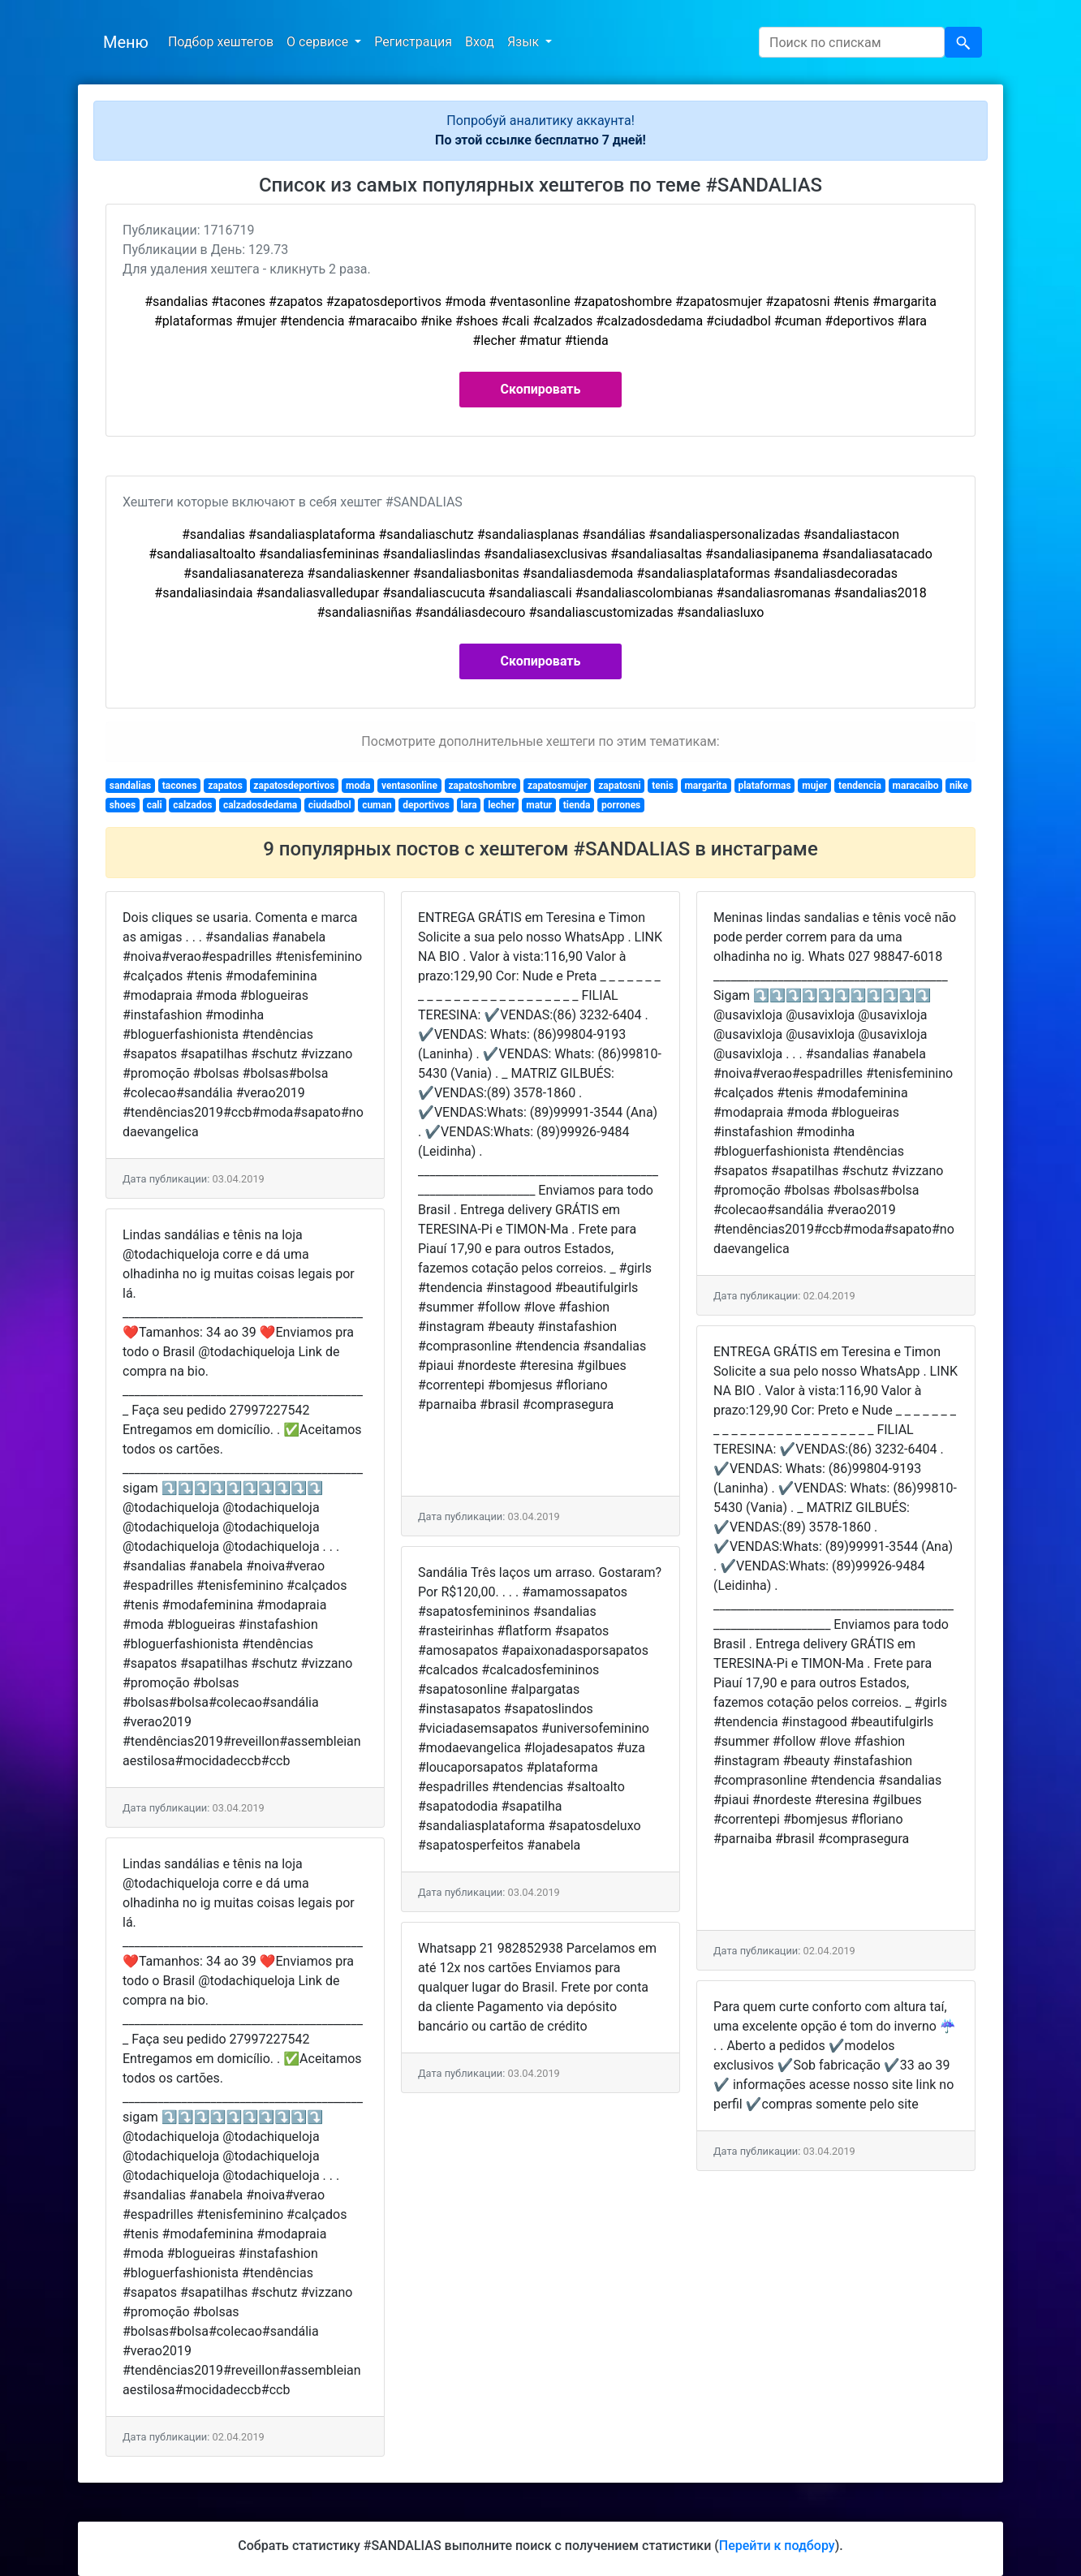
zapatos (225, 785)
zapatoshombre (482, 785)
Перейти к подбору (777, 2545)
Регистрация (413, 42)
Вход (479, 42)
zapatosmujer (558, 785)
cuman (377, 805)
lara (468, 805)
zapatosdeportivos (293, 785)
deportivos (426, 805)
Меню (126, 42)
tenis (663, 785)
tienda (577, 805)
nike (959, 785)
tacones (179, 785)
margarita (705, 785)
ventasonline (409, 785)
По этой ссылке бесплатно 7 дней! (540, 140)
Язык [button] (524, 42)
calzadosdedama (260, 805)
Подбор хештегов (220, 42)
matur (539, 805)
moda (358, 785)
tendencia (859, 785)
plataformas (764, 785)
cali (154, 805)
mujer (814, 785)
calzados (192, 805)
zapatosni (619, 785)
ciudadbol (329, 805)
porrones (620, 805)
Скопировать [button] (541, 389)
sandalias (130, 785)
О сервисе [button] (318, 42)
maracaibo (916, 785)
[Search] (852, 42)
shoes (123, 805)
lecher (501, 805)
